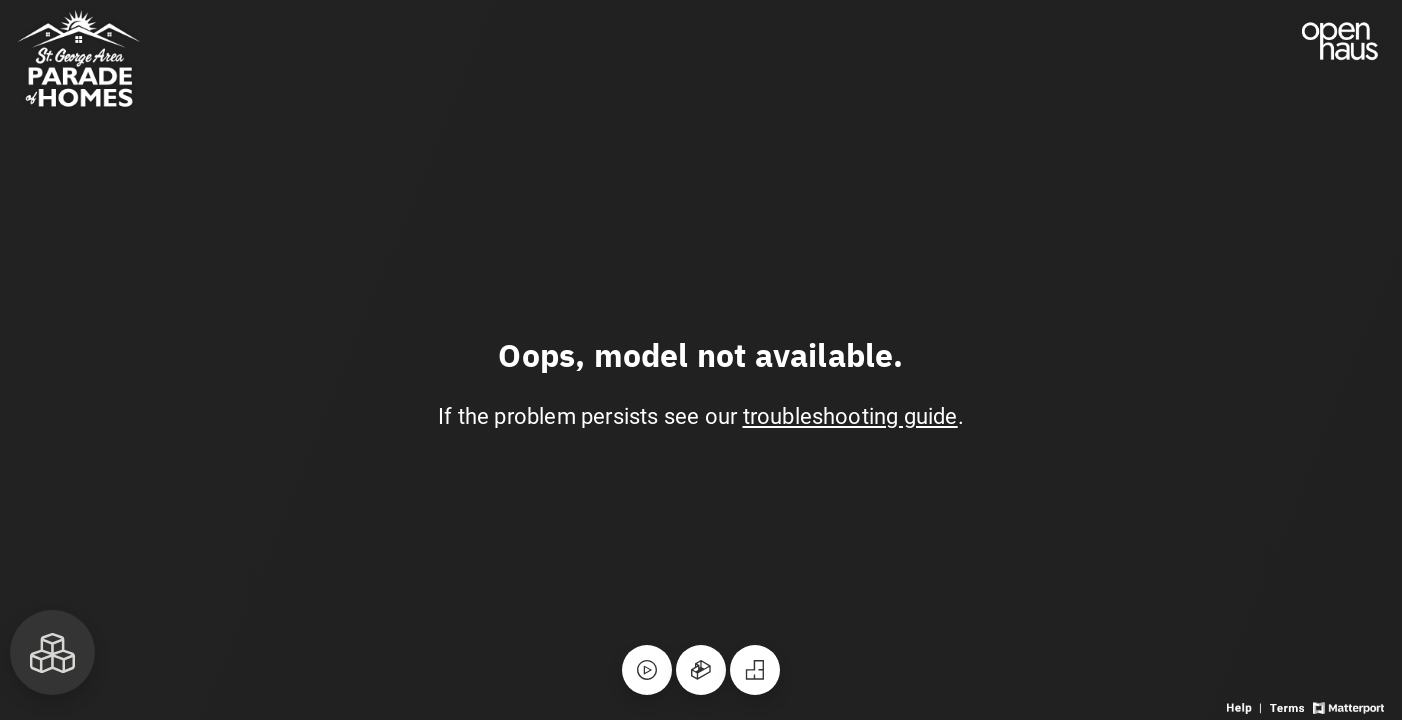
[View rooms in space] (52, 652)
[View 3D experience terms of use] (1288, 706)
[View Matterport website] (1348, 706)
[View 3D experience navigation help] (1246, 706)
